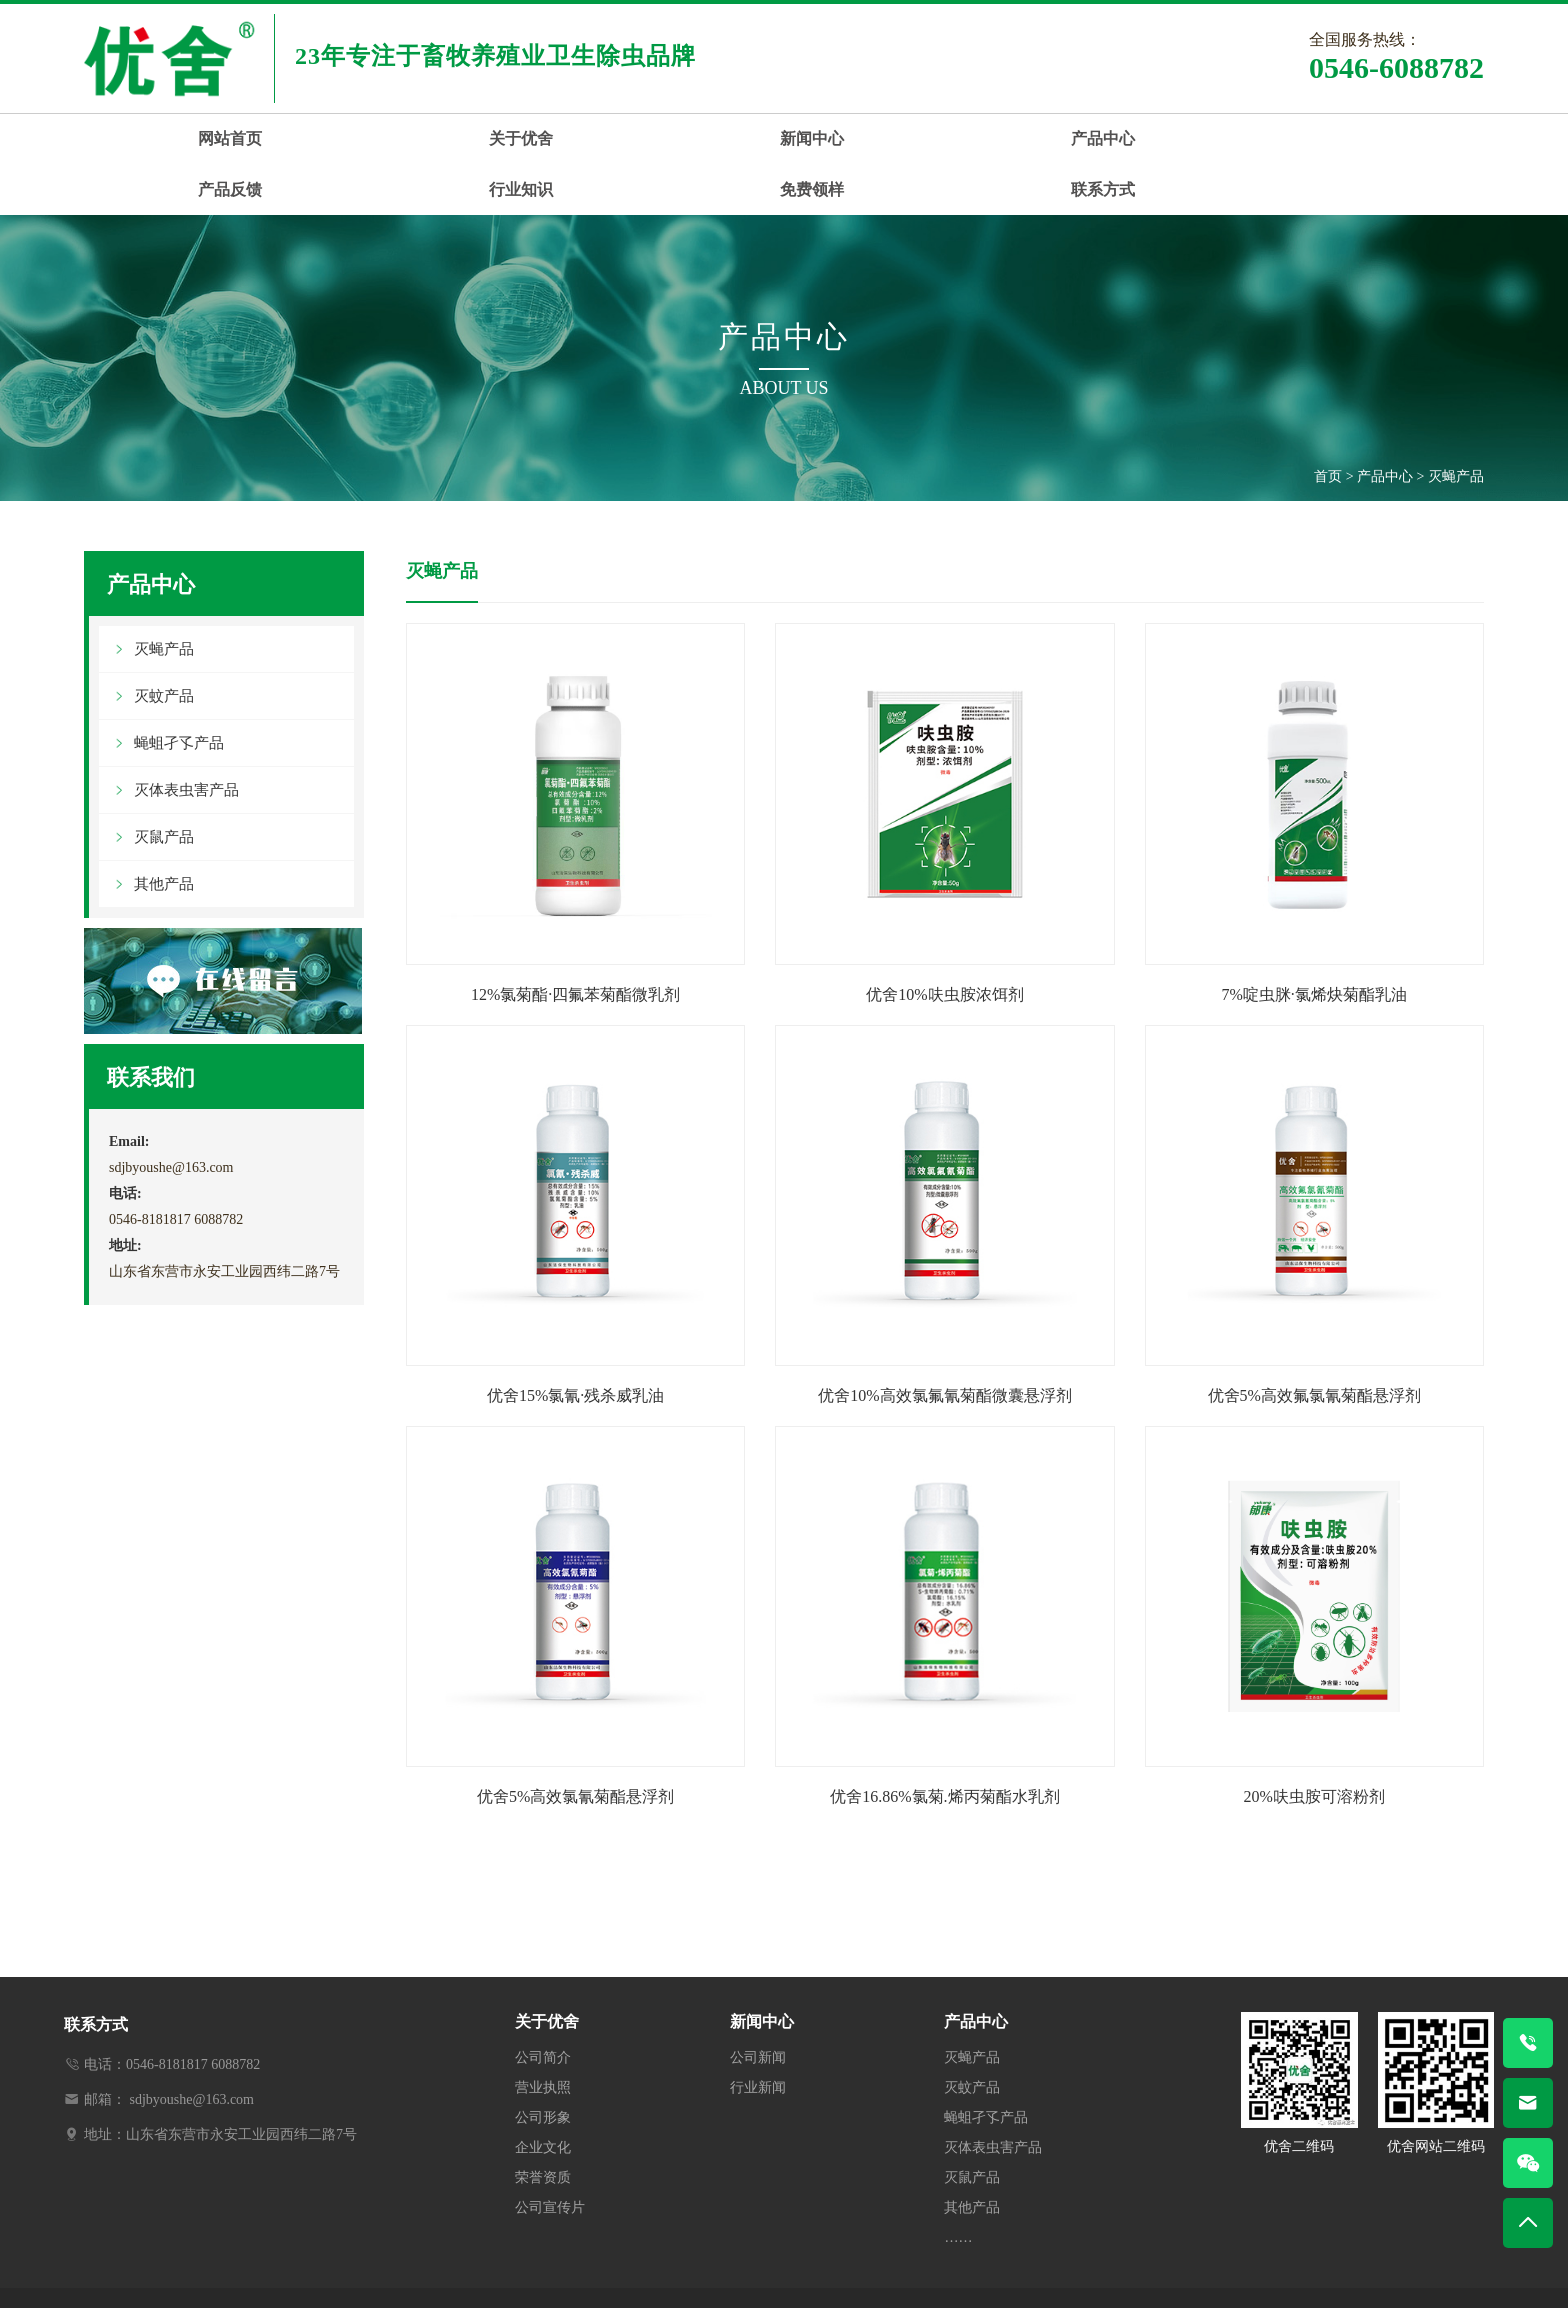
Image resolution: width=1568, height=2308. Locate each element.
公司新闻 (758, 2005)
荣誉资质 (543, 2125)
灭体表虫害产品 (186, 738)
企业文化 (543, 2095)
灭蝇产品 (1456, 424)
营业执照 (543, 2035)
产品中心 (697, 138)
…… (958, 2185)
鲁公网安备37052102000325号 (1074, 2273)
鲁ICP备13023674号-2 (900, 2273)
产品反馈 (872, 138)
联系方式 (1397, 138)
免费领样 (1222, 138)
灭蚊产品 (164, 644)
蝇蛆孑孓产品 (179, 691)
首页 (1328, 424)
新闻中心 (522, 138)
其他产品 (164, 832)
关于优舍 (347, 138)
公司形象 (543, 2065)
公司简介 (543, 2005)
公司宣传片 (550, 2155)
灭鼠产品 (164, 785)
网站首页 (172, 138)
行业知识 (1047, 138)
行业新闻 (758, 2035)
